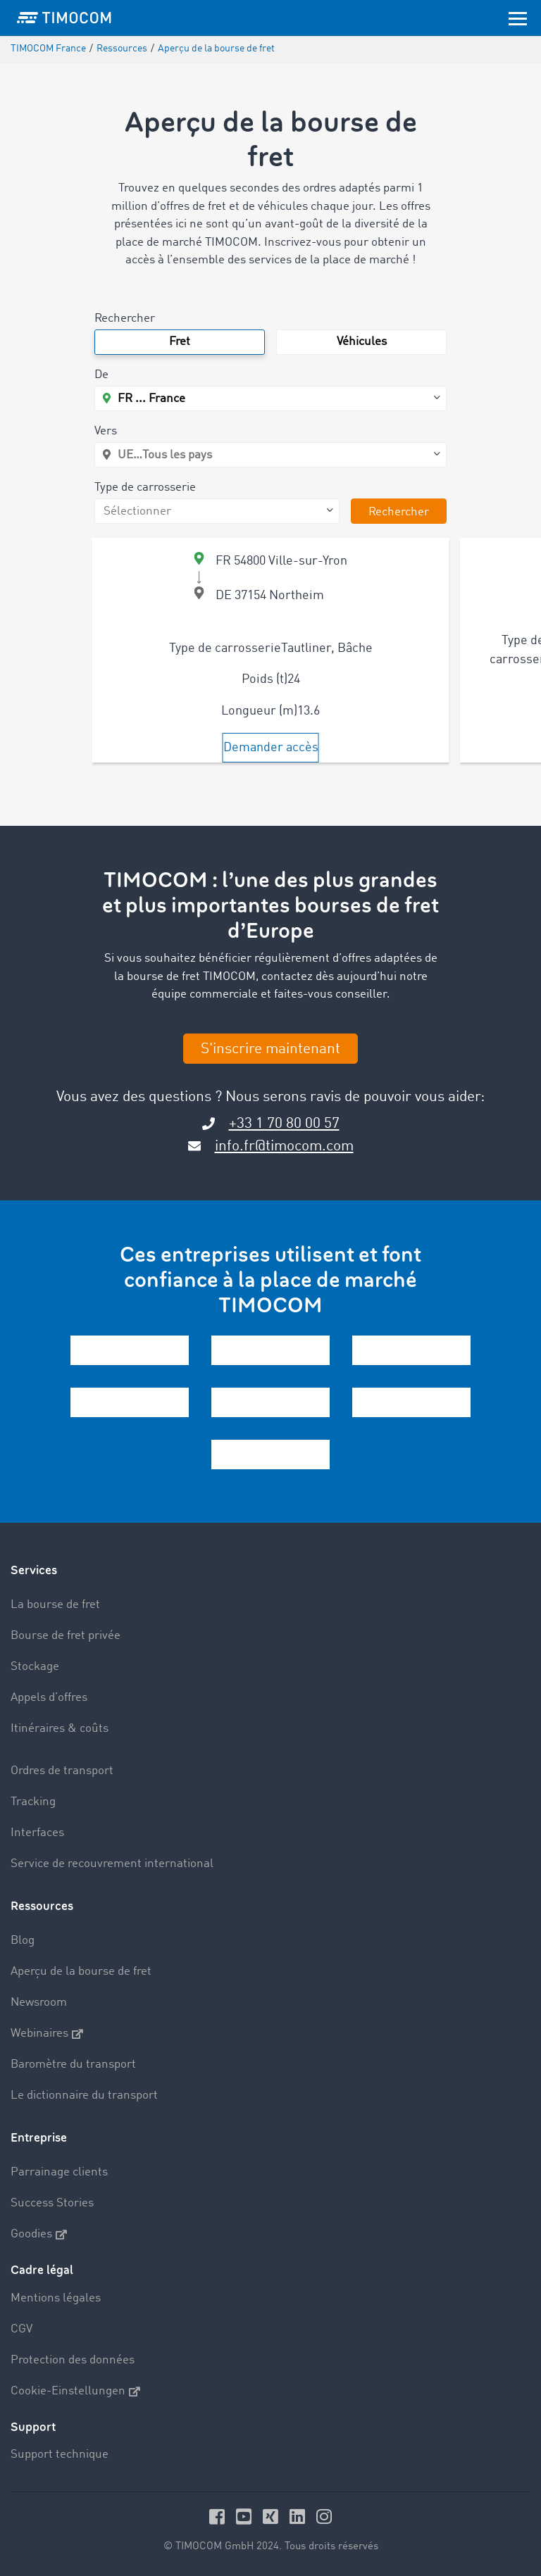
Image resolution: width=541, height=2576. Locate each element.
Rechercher (124, 319)
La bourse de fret (55, 1605)
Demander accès (270, 747)
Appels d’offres (49, 1698)
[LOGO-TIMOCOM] (64, 17)
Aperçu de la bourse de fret (81, 1972)
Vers (105, 431)
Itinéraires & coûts (59, 1729)
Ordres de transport (62, 1771)
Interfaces (37, 1833)
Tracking (33, 1802)
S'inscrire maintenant (270, 1049)
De (101, 375)
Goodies (39, 2234)
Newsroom (39, 2003)
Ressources (42, 1906)
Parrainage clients (59, 2172)
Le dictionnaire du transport (84, 2095)
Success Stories (52, 2203)
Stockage (35, 1667)
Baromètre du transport (73, 2065)
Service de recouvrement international (112, 1864)
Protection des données (73, 2360)
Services (34, 1570)
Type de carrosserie (145, 488)
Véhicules (362, 342)
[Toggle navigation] (518, 17)
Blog (23, 1941)
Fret (179, 342)
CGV (21, 2329)
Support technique (59, 2455)
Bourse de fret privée (65, 1636)
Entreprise (39, 2138)
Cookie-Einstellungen (75, 2391)
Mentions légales (56, 2298)
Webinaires (47, 2033)
